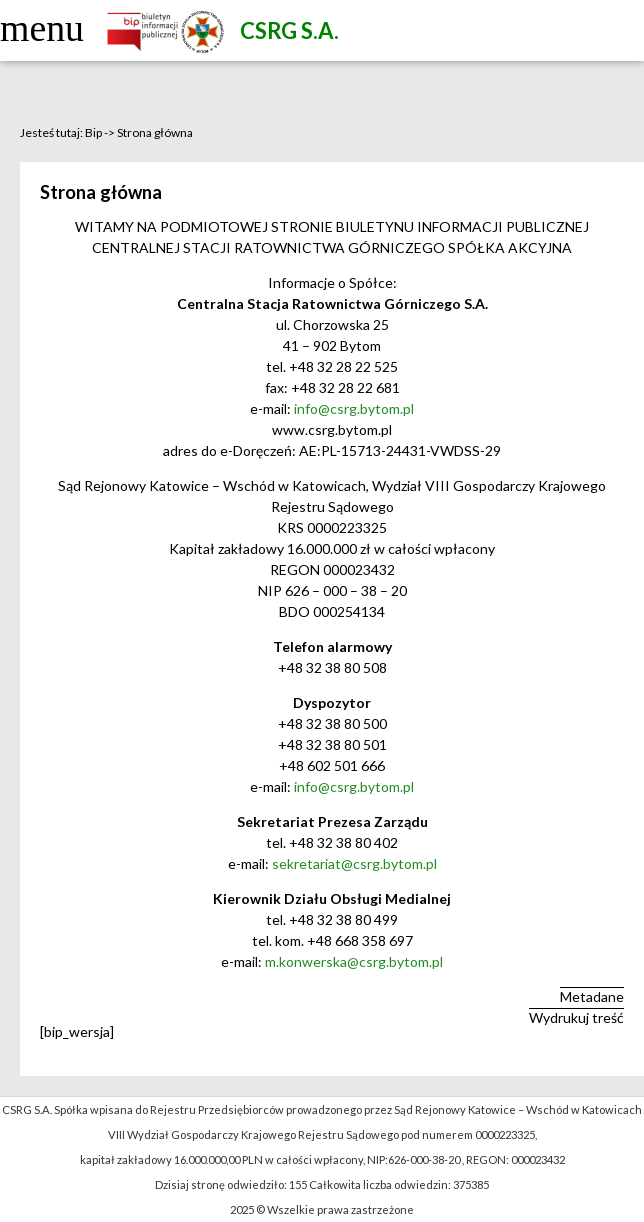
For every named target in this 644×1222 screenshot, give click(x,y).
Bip (93, 132)
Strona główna (155, 132)
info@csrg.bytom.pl (352, 408)
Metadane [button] (592, 996)
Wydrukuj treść (576, 1017)
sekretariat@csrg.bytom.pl (354, 863)
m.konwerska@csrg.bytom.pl (354, 961)
